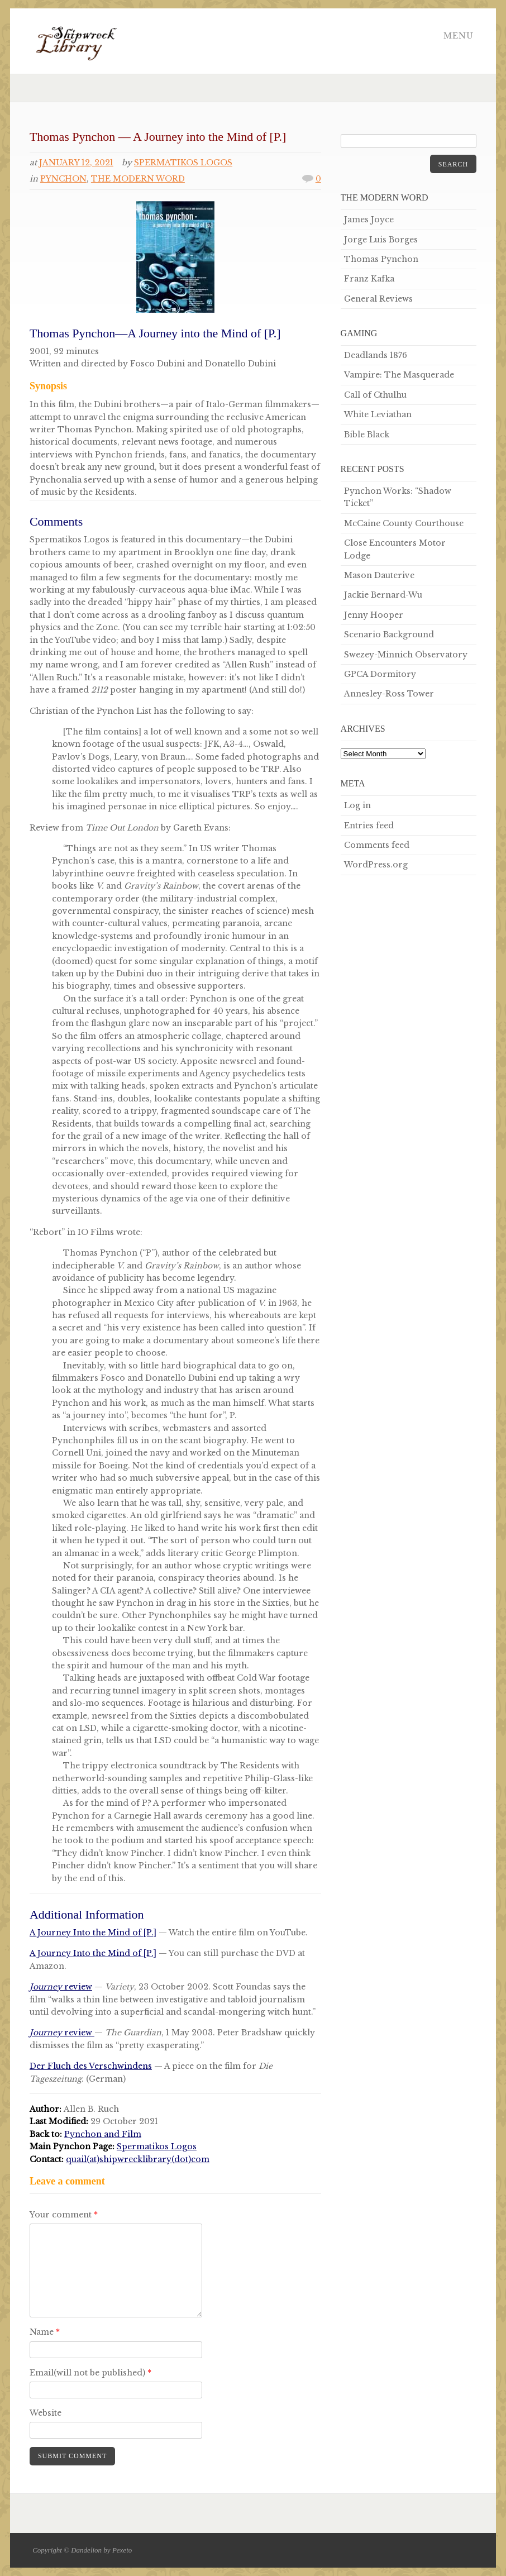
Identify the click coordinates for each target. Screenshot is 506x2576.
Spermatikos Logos (183, 163)
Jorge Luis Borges (381, 240)
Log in (357, 805)
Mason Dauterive (379, 575)
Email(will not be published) (90, 2373)
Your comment (64, 2215)
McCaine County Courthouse (404, 523)
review (61, 1987)
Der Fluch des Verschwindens (91, 2066)
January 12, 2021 (76, 163)
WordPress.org (376, 865)
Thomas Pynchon (381, 259)
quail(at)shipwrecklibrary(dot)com (137, 2159)
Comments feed (376, 845)
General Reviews (378, 299)
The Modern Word (138, 179)
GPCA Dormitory (380, 674)
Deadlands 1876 (375, 355)
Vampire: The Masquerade (399, 375)
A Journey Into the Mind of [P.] (93, 1933)
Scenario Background (389, 634)
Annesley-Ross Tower (389, 694)
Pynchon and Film (102, 2134)
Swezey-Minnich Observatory (405, 655)
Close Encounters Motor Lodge (395, 549)
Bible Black (366, 435)
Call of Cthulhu (375, 395)
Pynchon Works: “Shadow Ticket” (397, 497)
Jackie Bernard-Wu (383, 595)
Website (45, 2413)
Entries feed (369, 825)
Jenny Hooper (373, 615)
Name (45, 2332)
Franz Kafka (369, 279)
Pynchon (63, 179)
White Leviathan (378, 414)
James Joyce (369, 219)
